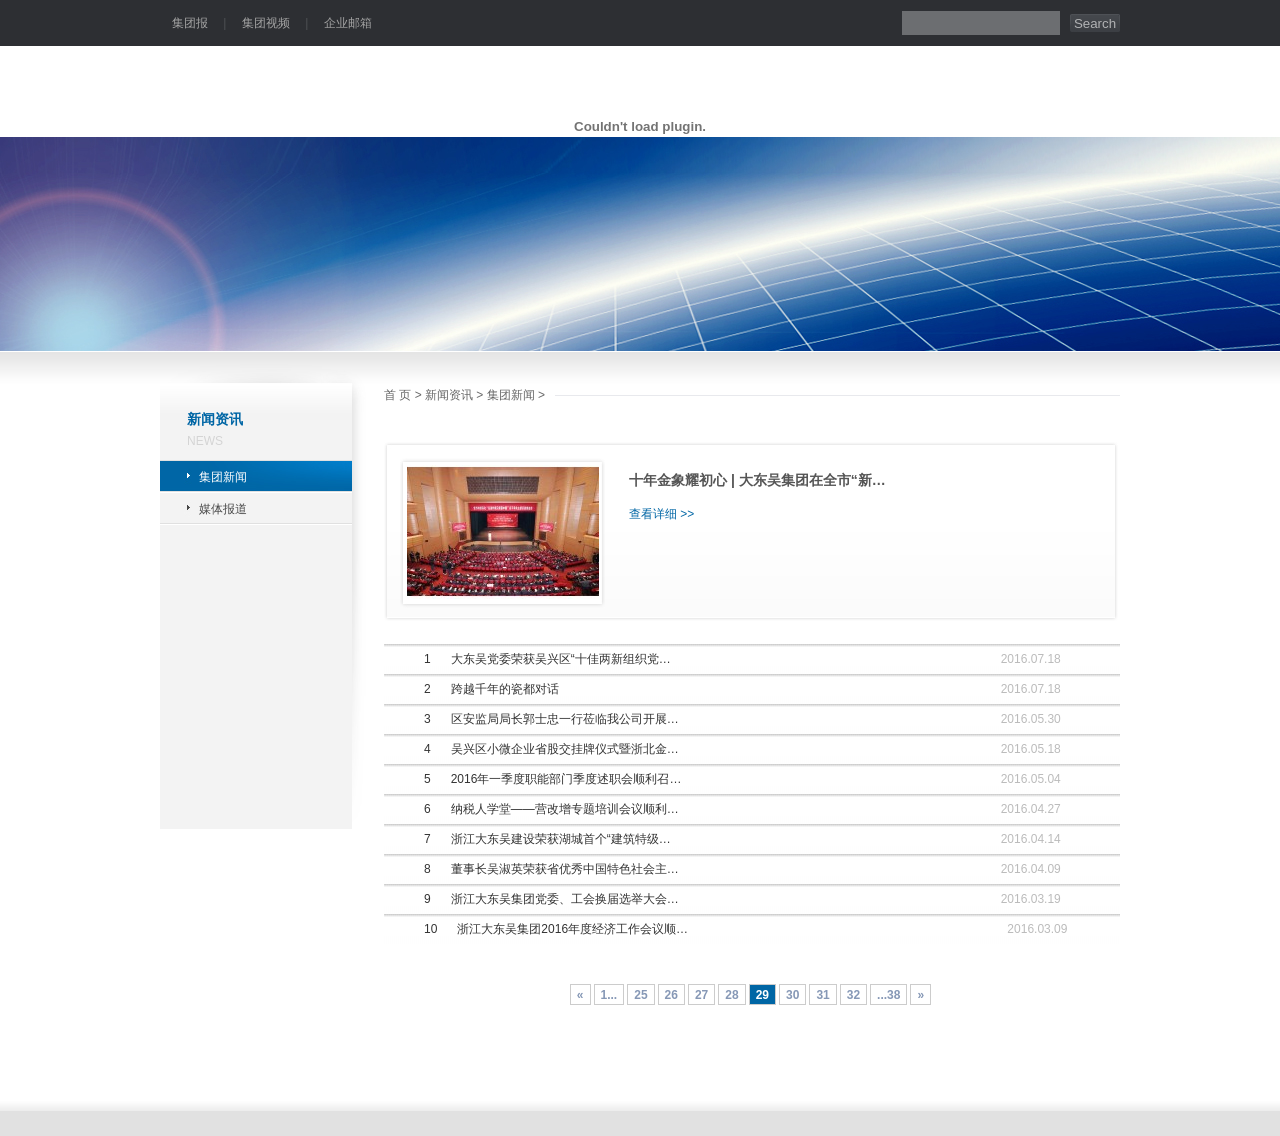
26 (671, 995)
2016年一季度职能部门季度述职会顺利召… (566, 779)
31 (822, 995)
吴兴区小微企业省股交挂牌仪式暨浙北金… (565, 749)
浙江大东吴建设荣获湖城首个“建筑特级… (561, 839)
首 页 (397, 395)
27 (701, 995)
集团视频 (266, 23)
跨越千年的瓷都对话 (505, 689)
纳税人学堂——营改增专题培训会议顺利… (565, 809)
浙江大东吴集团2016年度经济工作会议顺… (572, 929)
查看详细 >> (661, 514)
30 (792, 995)
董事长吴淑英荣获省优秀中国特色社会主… (565, 869)
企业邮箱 (348, 23)
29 (762, 995)
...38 (888, 995)
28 (731, 995)
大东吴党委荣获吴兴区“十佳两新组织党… (561, 659)
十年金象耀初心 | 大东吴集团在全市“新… (757, 480)
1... (609, 995)
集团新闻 (223, 477)
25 (640, 995)
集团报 (190, 23)
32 (853, 995)
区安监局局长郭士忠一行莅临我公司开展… (565, 719)
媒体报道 (223, 509)
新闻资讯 (449, 395)
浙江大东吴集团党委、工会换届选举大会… (565, 899)
